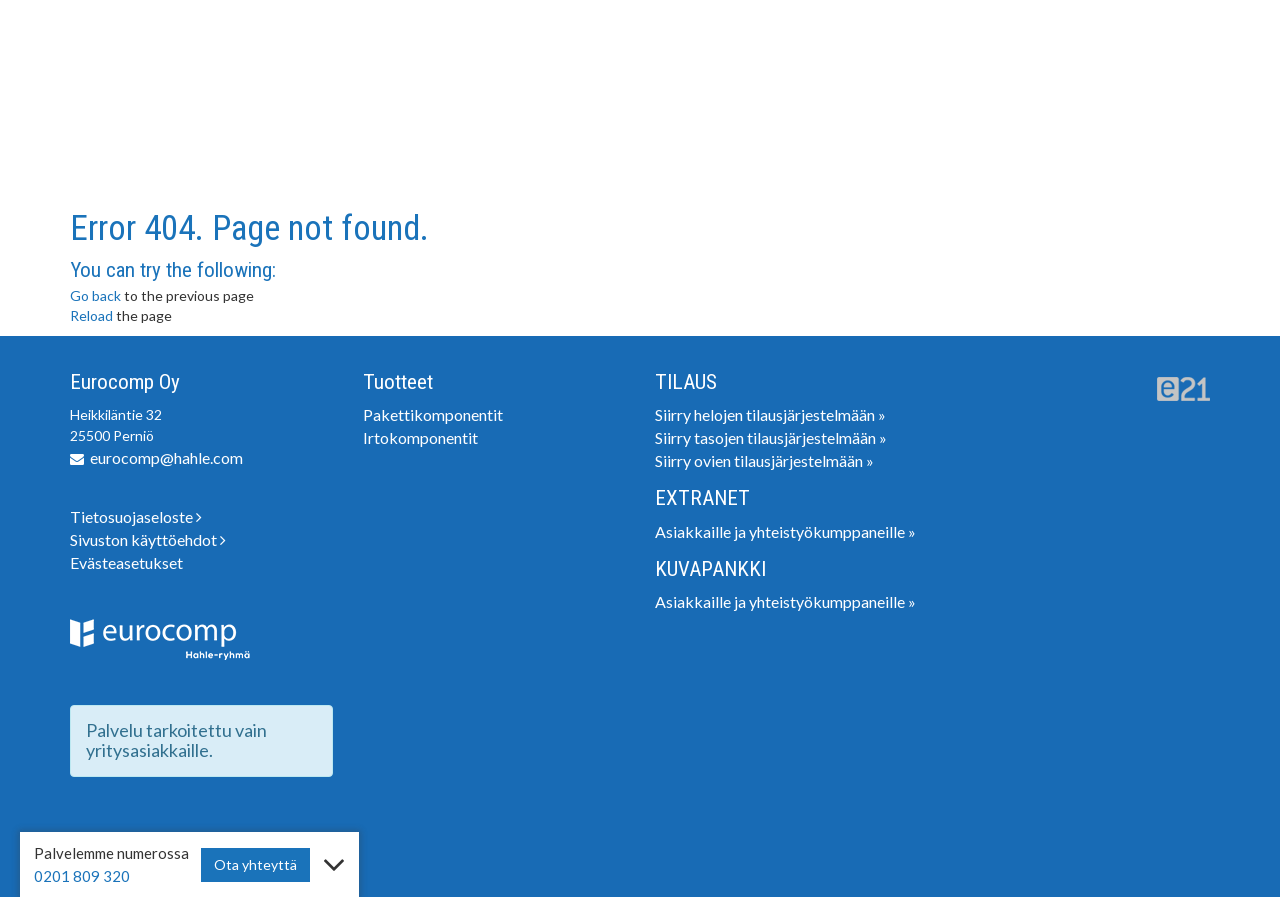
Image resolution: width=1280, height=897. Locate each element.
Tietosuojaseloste (136, 516)
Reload (91, 315)
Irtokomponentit (420, 437)
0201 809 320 (82, 876)
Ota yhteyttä (255, 864)
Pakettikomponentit (433, 414)
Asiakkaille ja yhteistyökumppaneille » (785, 531)
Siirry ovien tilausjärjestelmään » (764, 460)
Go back (95, 295)
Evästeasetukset (126, 562)
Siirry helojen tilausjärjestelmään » (770, 414)
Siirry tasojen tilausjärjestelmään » (771, 437)
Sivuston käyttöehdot (148, 539)
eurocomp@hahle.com (166, 457)
